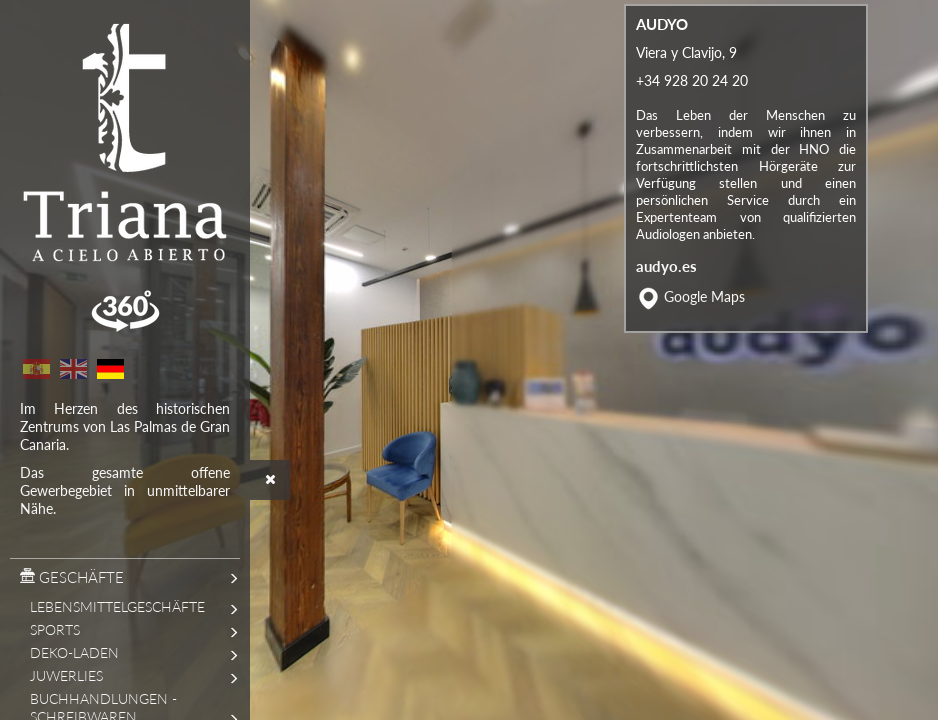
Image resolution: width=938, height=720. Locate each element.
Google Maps (704, 342)
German (110, 369)
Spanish (36, 369)
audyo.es (666, 312)
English (73, 369)
